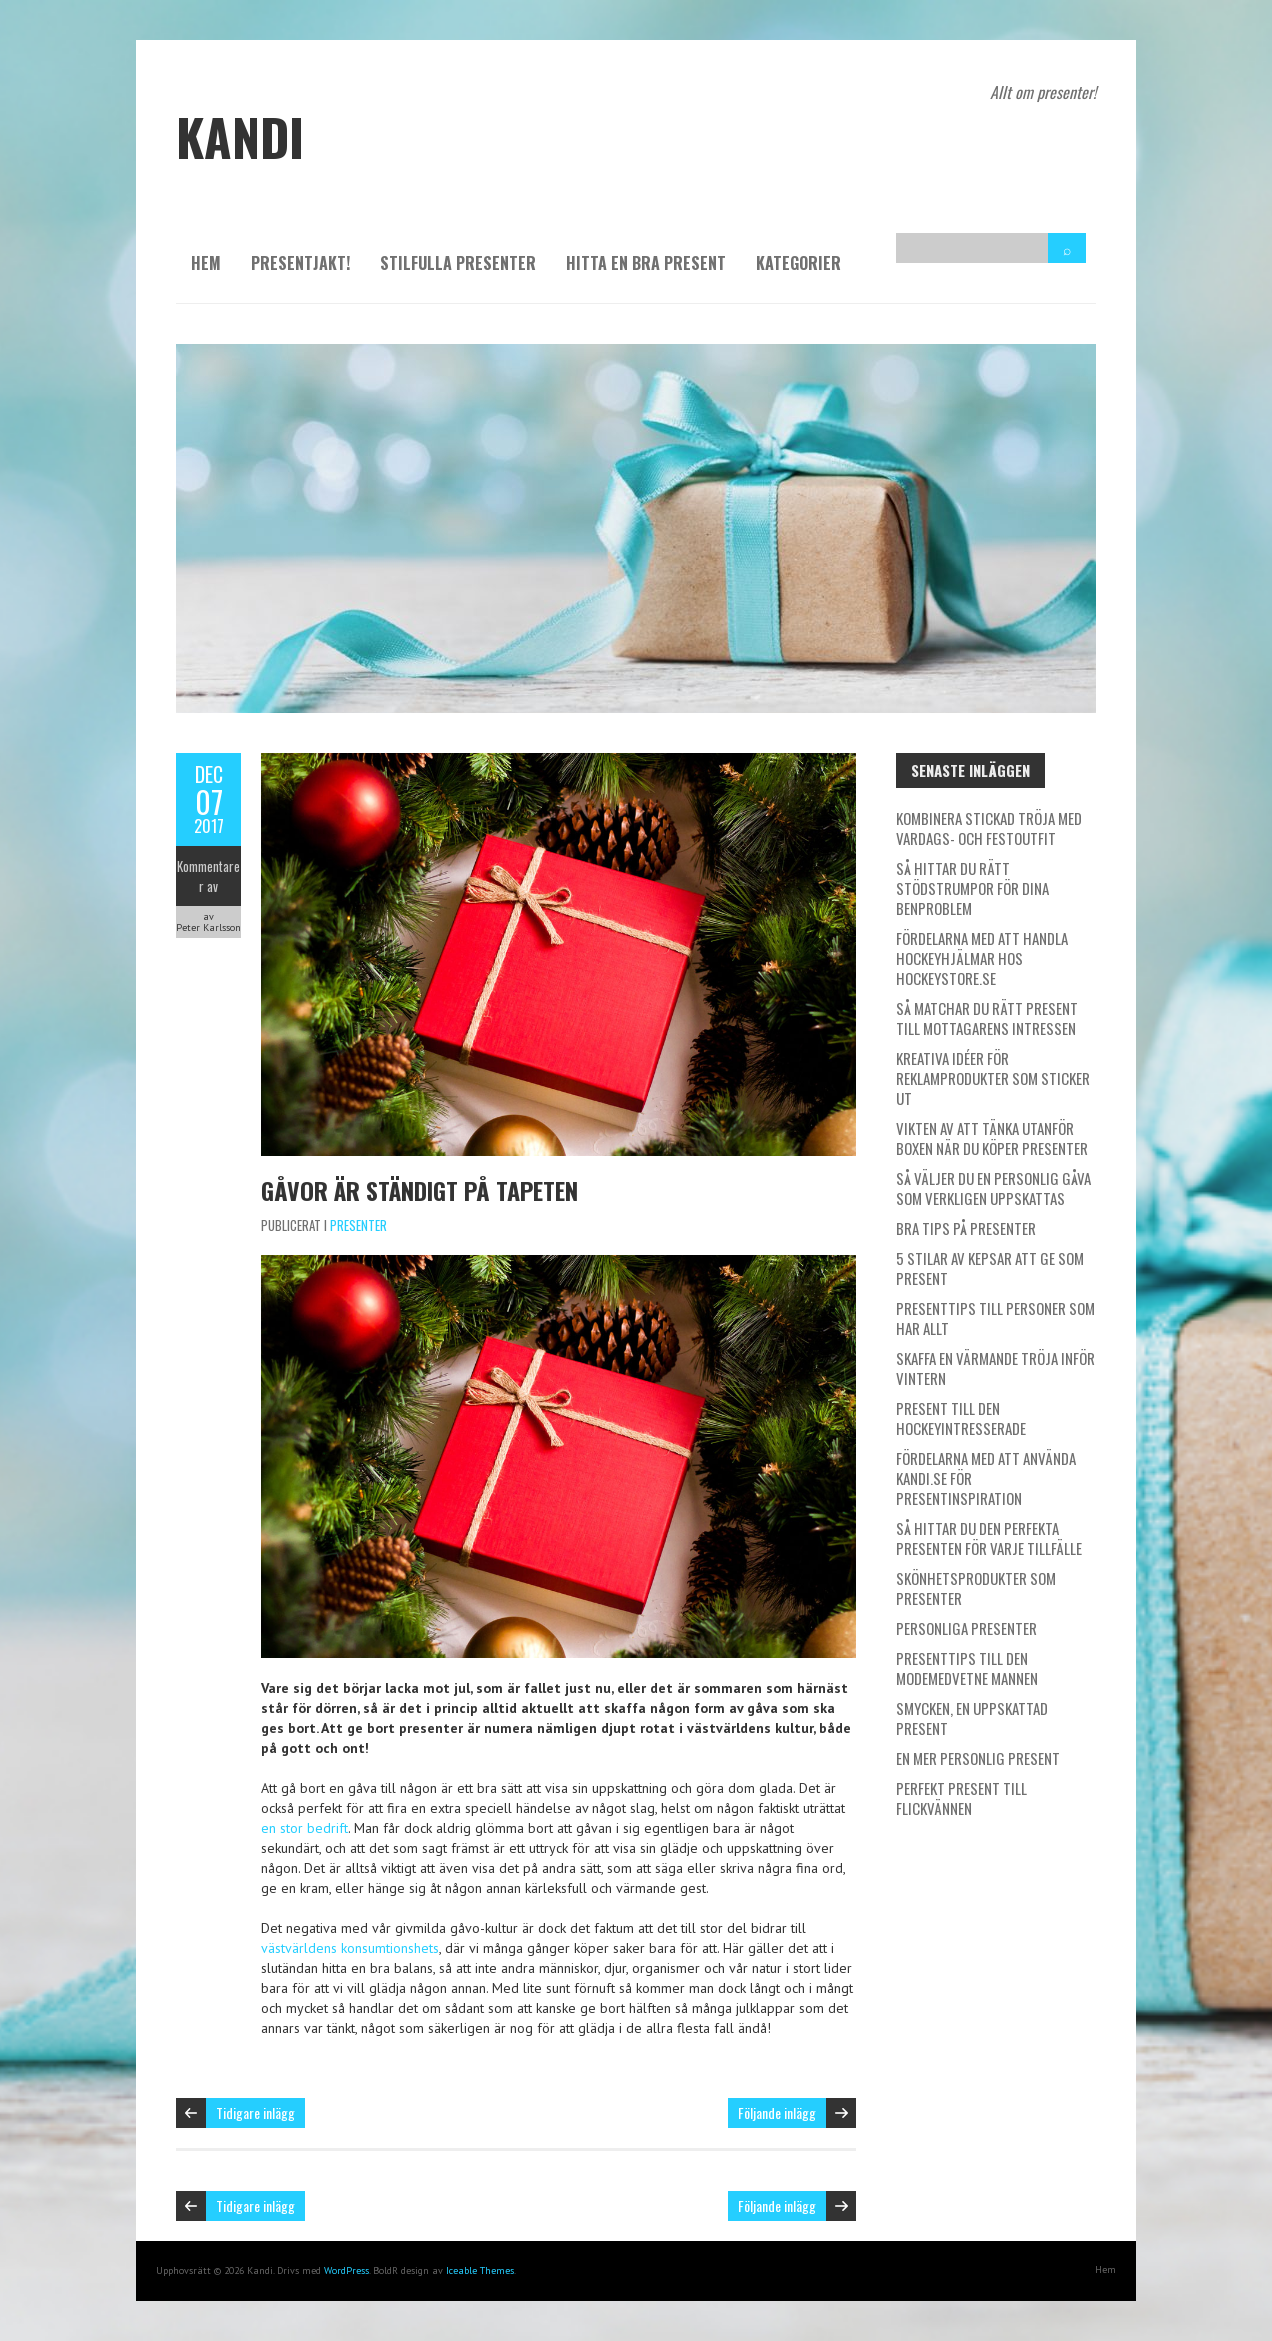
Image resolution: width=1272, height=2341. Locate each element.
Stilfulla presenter (458, 263)
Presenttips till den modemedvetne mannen (967, 1668)
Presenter (358, 1225)
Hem (206, 263)
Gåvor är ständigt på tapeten (419, 1190)
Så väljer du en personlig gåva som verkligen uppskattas (993, 1188)
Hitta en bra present (646, 263)
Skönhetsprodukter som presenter (976, 1588)
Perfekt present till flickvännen (961, 1798)
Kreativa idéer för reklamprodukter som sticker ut (993, 1078)
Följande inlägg (777, 2112)
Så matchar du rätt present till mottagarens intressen (987, 1018)
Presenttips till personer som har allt (995, 1318)
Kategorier (798, 263)
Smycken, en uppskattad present (972, 1718)
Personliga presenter (966, 1628)
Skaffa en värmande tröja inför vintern (995, 1368)
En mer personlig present (978, 1758)
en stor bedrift (304, 1828)
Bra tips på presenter (966, 1228)
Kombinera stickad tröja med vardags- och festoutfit (989, 828)
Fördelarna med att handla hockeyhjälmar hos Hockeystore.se (982, 958)
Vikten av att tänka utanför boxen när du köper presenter (992, 1138)
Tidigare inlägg (255, 2112)
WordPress (346, 2270)
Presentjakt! (300, 263)
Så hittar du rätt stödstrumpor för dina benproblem (972, 888)
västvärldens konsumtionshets (350, 1948)
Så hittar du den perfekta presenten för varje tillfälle (989, 1538)
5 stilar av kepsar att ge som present (990, 1268)
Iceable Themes (480, 2270)
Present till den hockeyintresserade (961, 1418)
